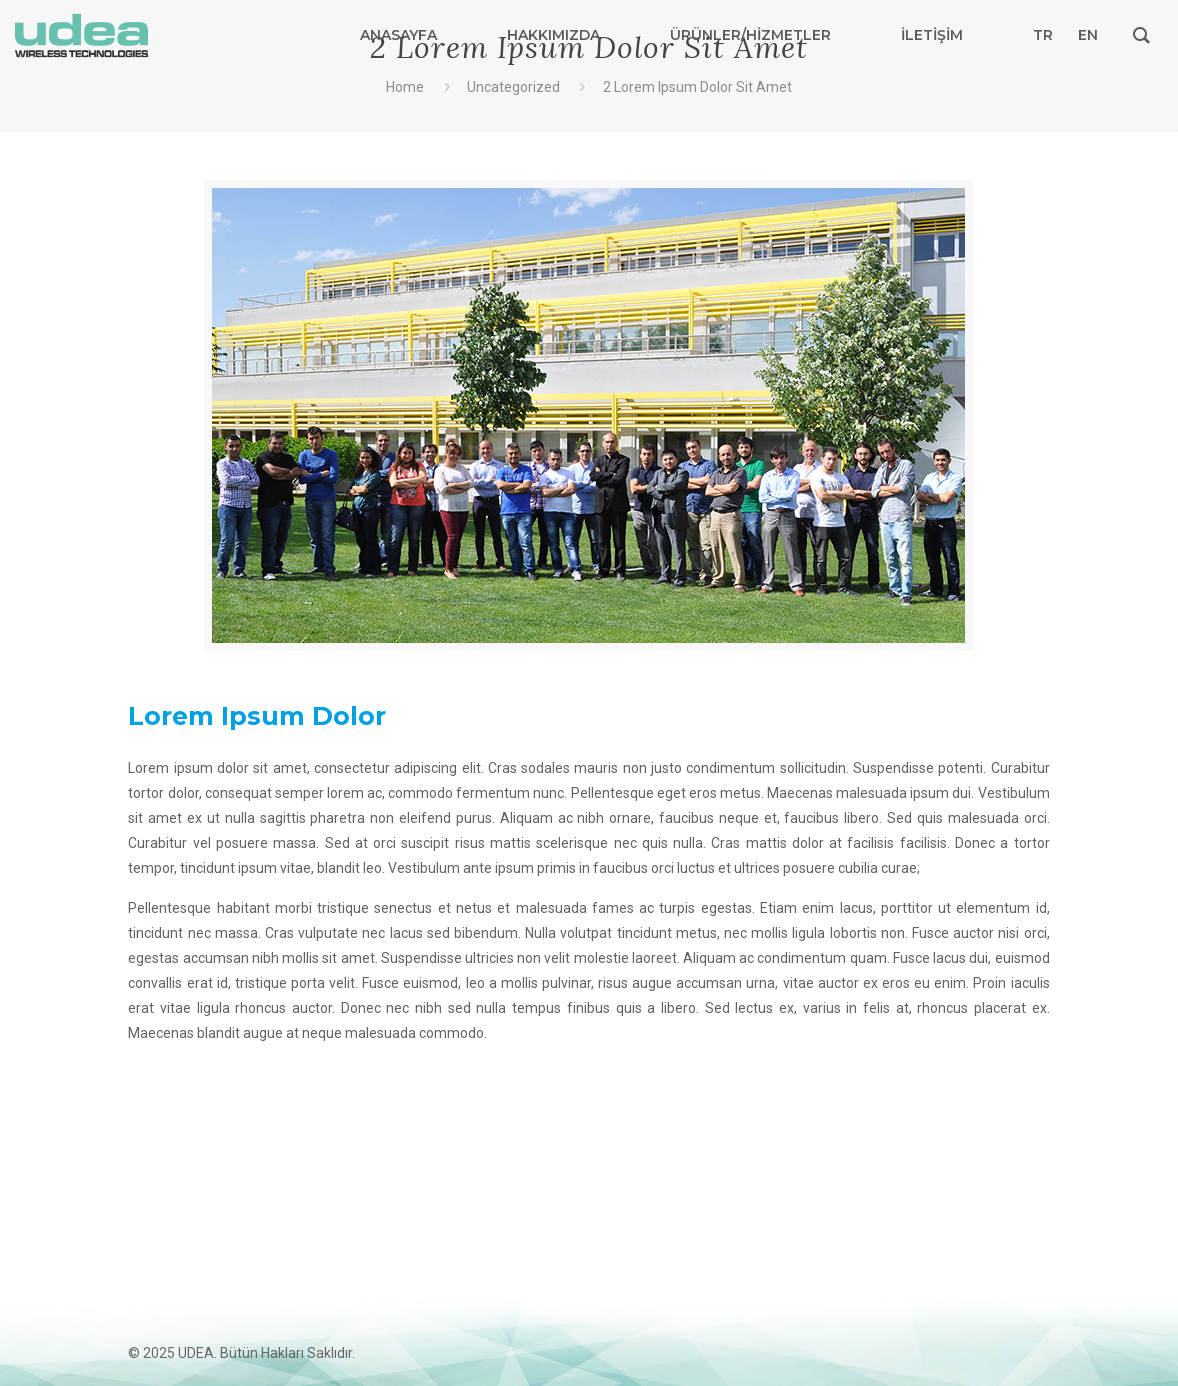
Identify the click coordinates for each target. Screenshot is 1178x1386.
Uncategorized (513, 87)
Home (405, 87)
